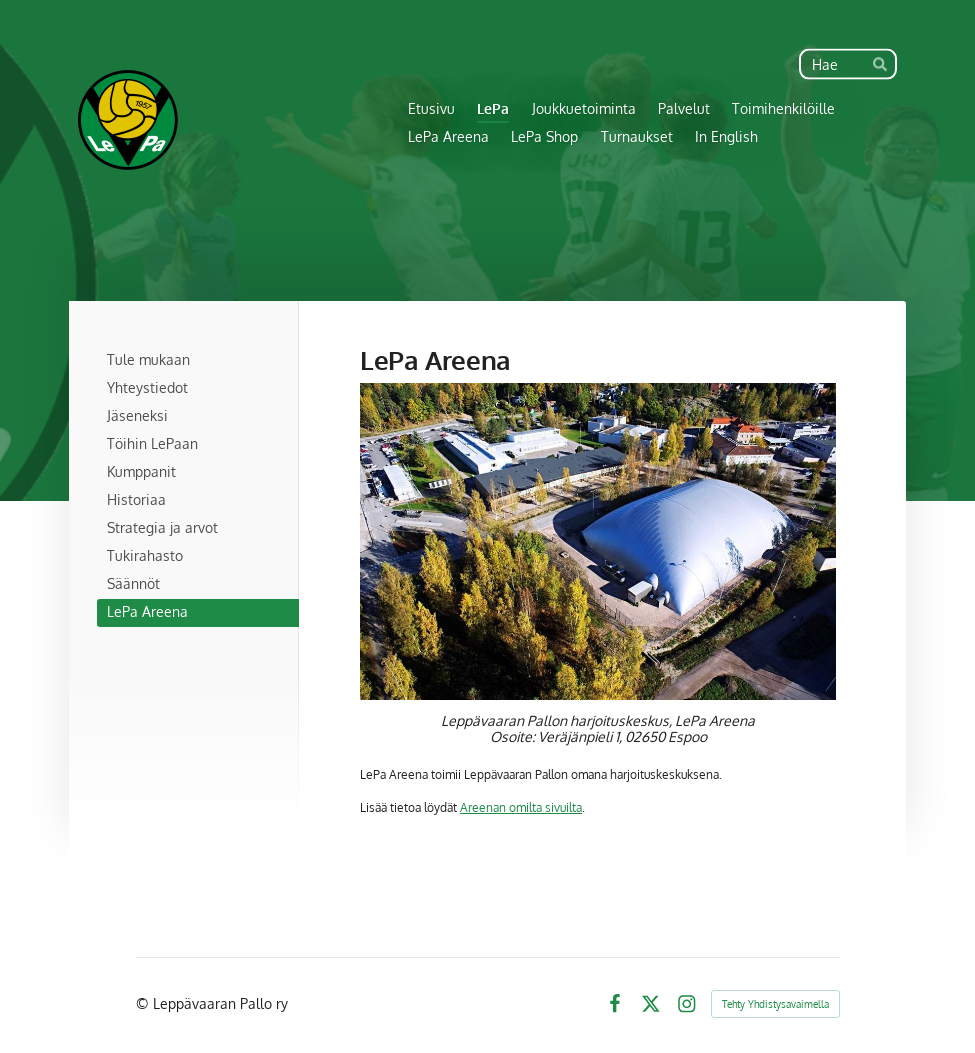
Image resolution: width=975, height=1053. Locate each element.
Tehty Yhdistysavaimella (775, 1004)
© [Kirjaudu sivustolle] (144, 1003)
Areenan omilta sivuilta (521, 807)
